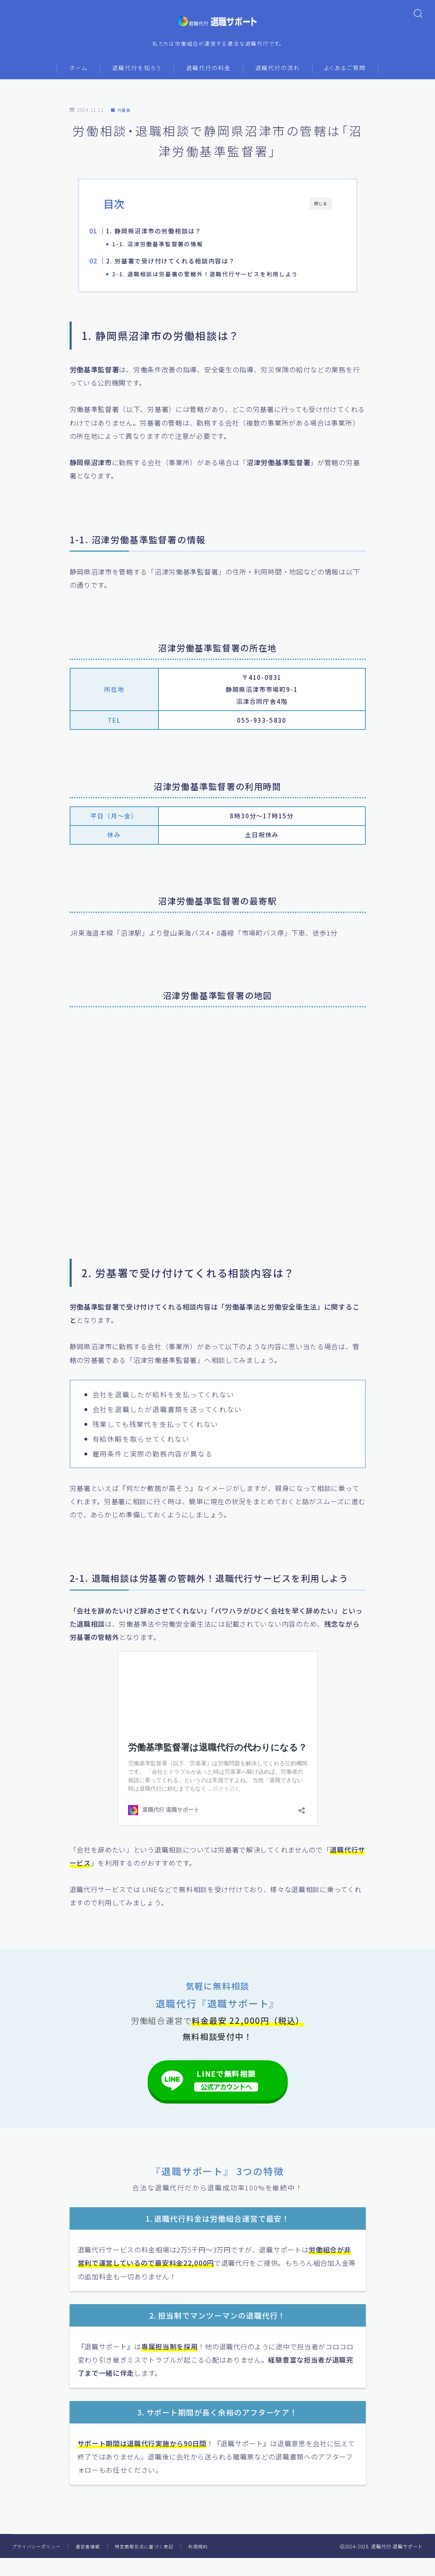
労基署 (122, 114)
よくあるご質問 (345, 73)
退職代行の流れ (277, 73)
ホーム (78, 73)
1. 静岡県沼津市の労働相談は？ (169, 235)
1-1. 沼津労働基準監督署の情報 (172, 249)
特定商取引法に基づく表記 (152, 2564)
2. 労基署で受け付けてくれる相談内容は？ (186, 268)
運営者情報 (93, 2564)
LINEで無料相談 (226, 2096)
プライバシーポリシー (38, 2564)
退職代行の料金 (208, 73)
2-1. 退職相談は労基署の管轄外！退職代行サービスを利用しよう (220, 282)
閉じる (320, 209)
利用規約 (209, 2564)
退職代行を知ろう (137, 73)
